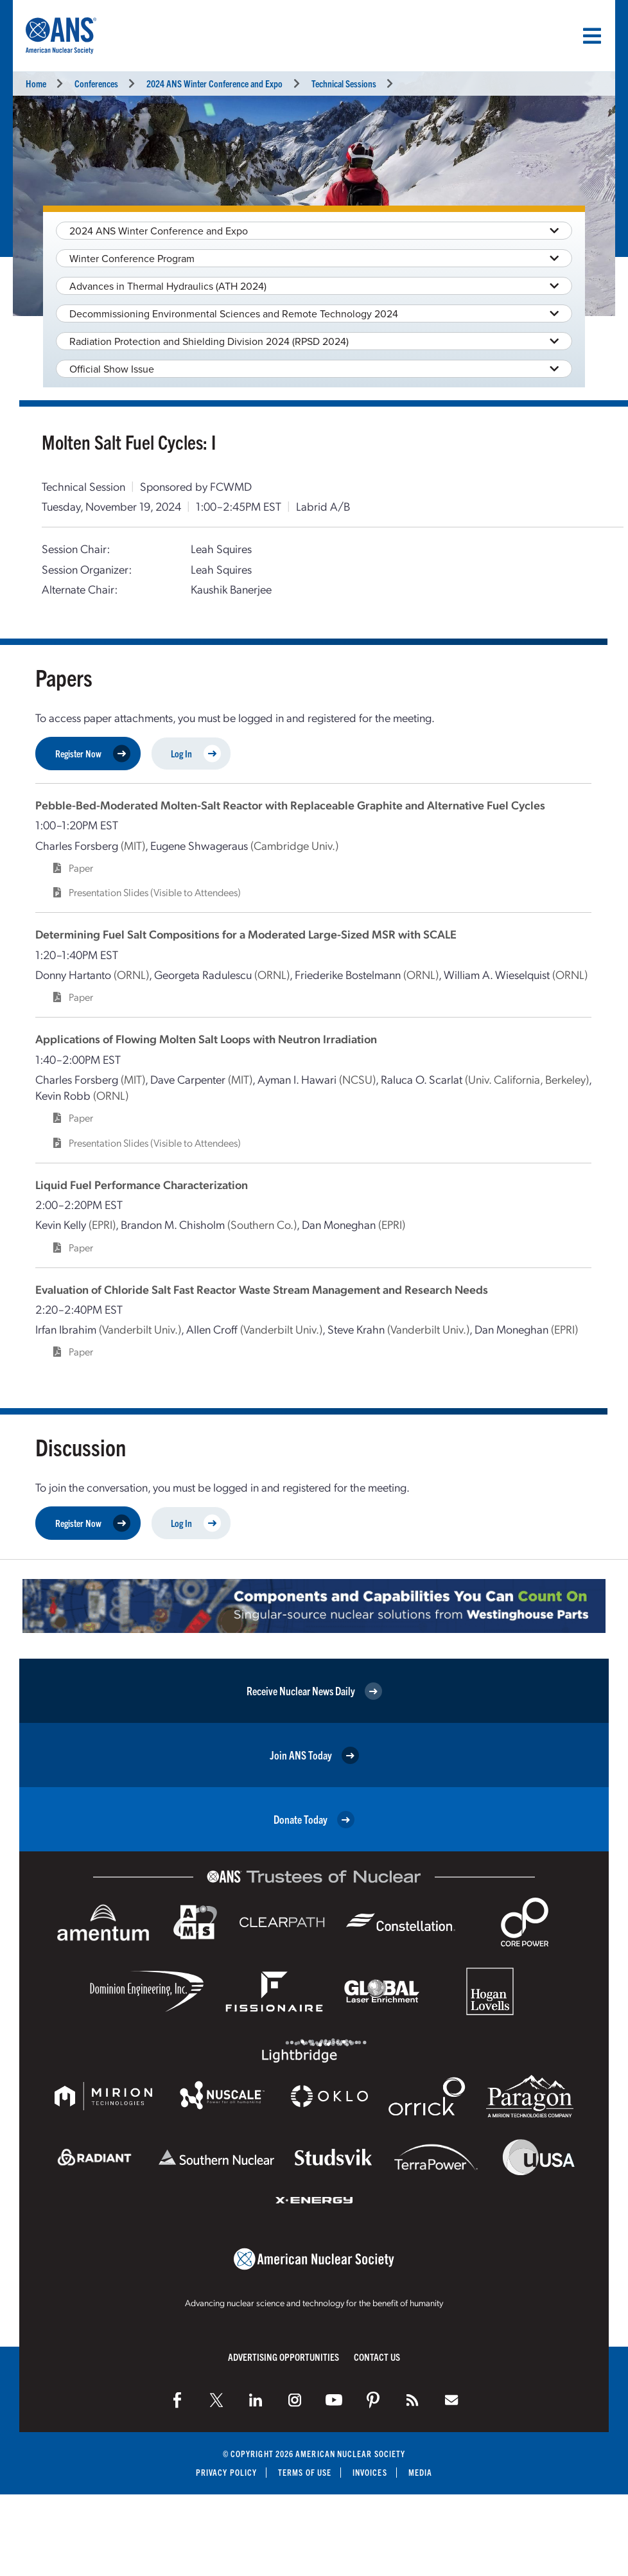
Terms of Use (304, 2472)
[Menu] (592, 36)
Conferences (96, 83)
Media (420, 2472)
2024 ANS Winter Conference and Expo (214, 83)
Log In (196, 754)
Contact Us (377, 2357)
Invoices (370, 2472)
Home (36, 83)
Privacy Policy (226, 2472)
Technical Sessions (343, 83)
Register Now (92, 754)
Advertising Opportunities (283, 2357)
